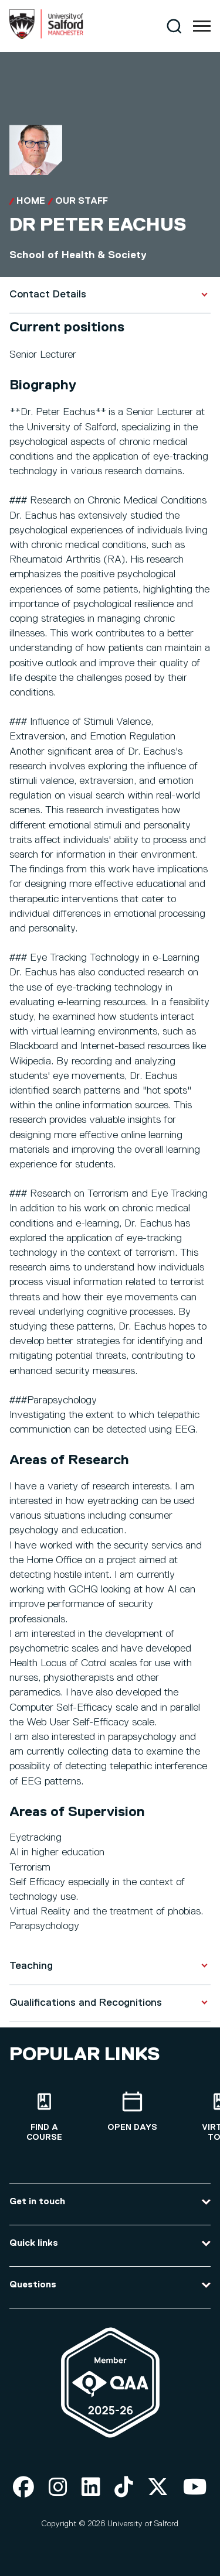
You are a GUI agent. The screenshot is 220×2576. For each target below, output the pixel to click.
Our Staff (81, 201)
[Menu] (202, 26)
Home (30, 201)
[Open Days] (132, 2112)
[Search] (174, 26)
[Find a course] (44, 2117)
